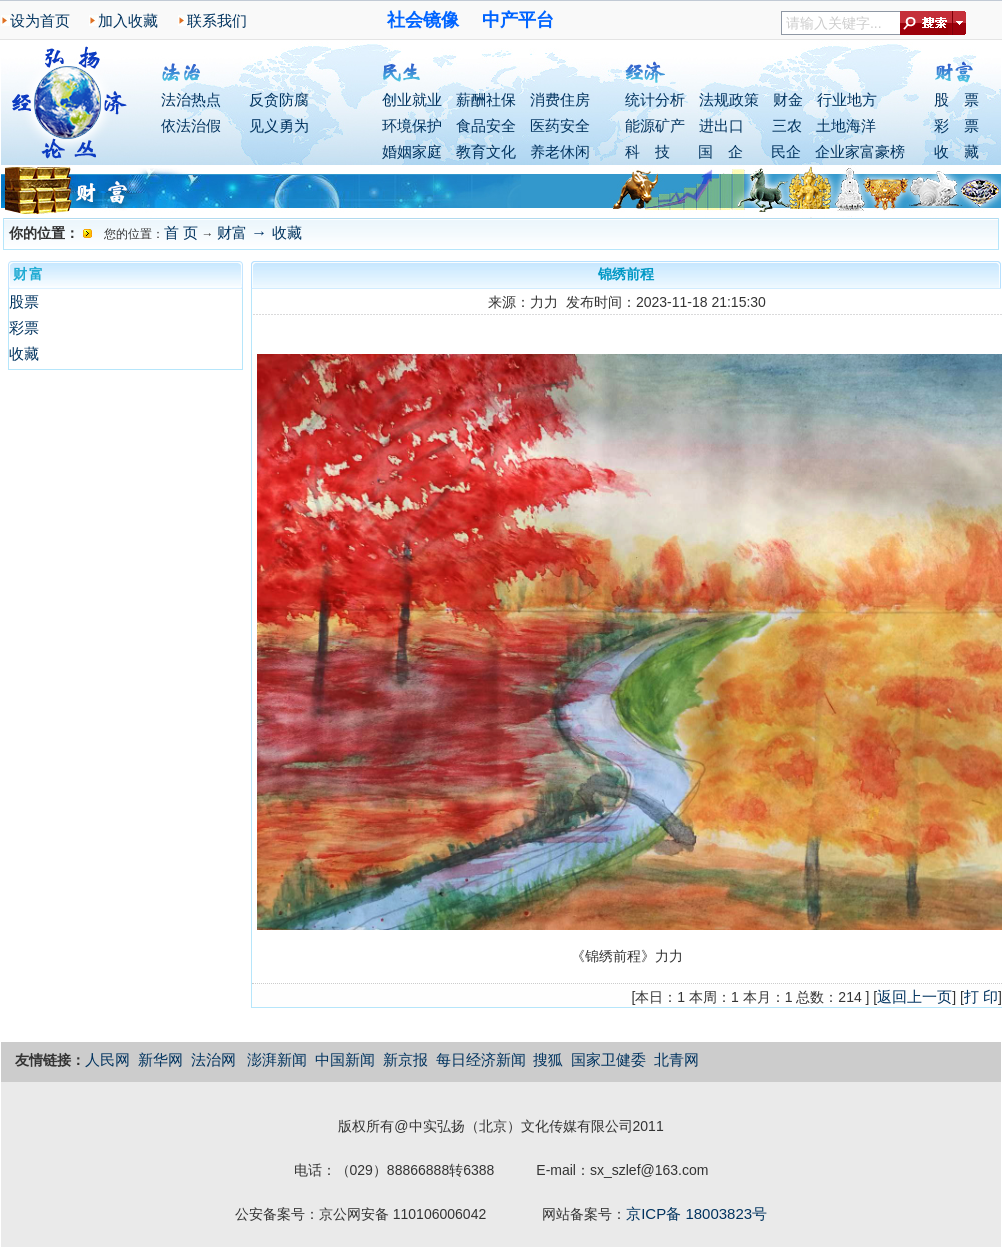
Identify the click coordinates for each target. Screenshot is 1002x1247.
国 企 (720, 151)
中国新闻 (345, 1059)
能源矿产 (655, 125)
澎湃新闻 (277, 1059)
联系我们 (217, 20)
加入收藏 (128, 20)
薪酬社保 (486, 99)
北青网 (676, 1059)
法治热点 (191, 99)
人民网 (107, 1059)
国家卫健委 (608, 1059)
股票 (24, 301)
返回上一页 (914, 996)
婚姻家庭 (412, 151)
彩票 (24, 327)
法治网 (213, 1059)
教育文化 (486, 151)
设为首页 (40, 20)
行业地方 (847, 99)
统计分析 (655, 99)
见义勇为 (279, 125)
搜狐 (548, 1059)
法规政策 (729, 99)
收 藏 (956, 151)
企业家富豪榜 (860, 151)
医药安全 (560, 125)
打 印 (981, 996)
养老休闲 (560, 151)
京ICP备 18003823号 (696, 1213)
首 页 (181, 232)
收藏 (287, 232)
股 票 (956, 99)
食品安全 (486, 125)
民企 (786, 151)
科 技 (647, 151)
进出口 (721, 125)
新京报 (405, 1059)
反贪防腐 (279, 99)
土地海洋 (846, 125)
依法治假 (191, 125)
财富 (232, 232)
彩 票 (956, 125)
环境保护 (412, 125)
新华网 (160, 1059)
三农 (787, 125)
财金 (788, 99)
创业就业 (412, 99)
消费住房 (560, 99)
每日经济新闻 (481, 1059)
